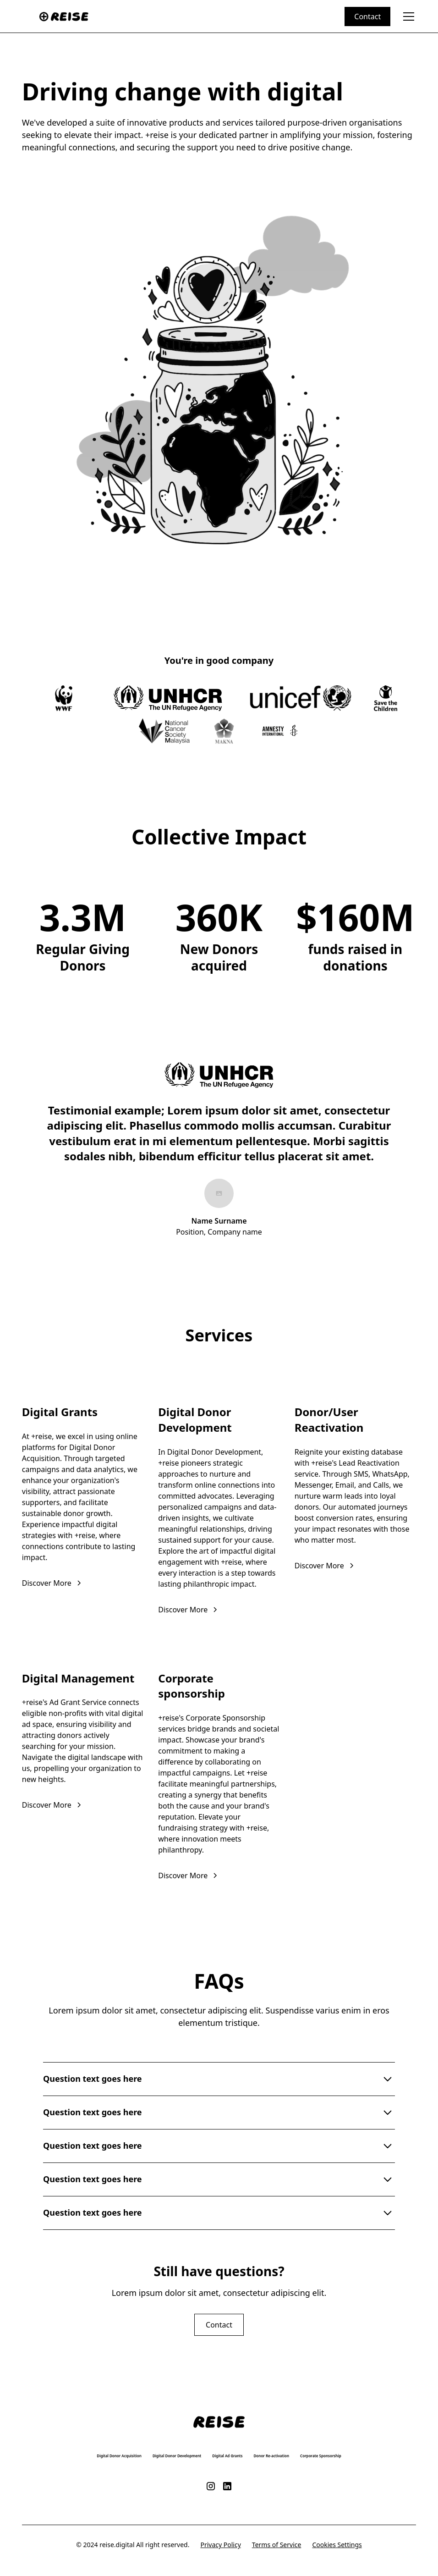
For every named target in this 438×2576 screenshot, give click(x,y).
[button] (407, 17)
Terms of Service (276, 2544)
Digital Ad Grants (227, 2455)
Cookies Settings (336, 2544)
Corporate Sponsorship (320, 2455)
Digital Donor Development (177, 2455)
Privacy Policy (220, 2544)
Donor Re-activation (272, 2455)
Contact (367, 16)
